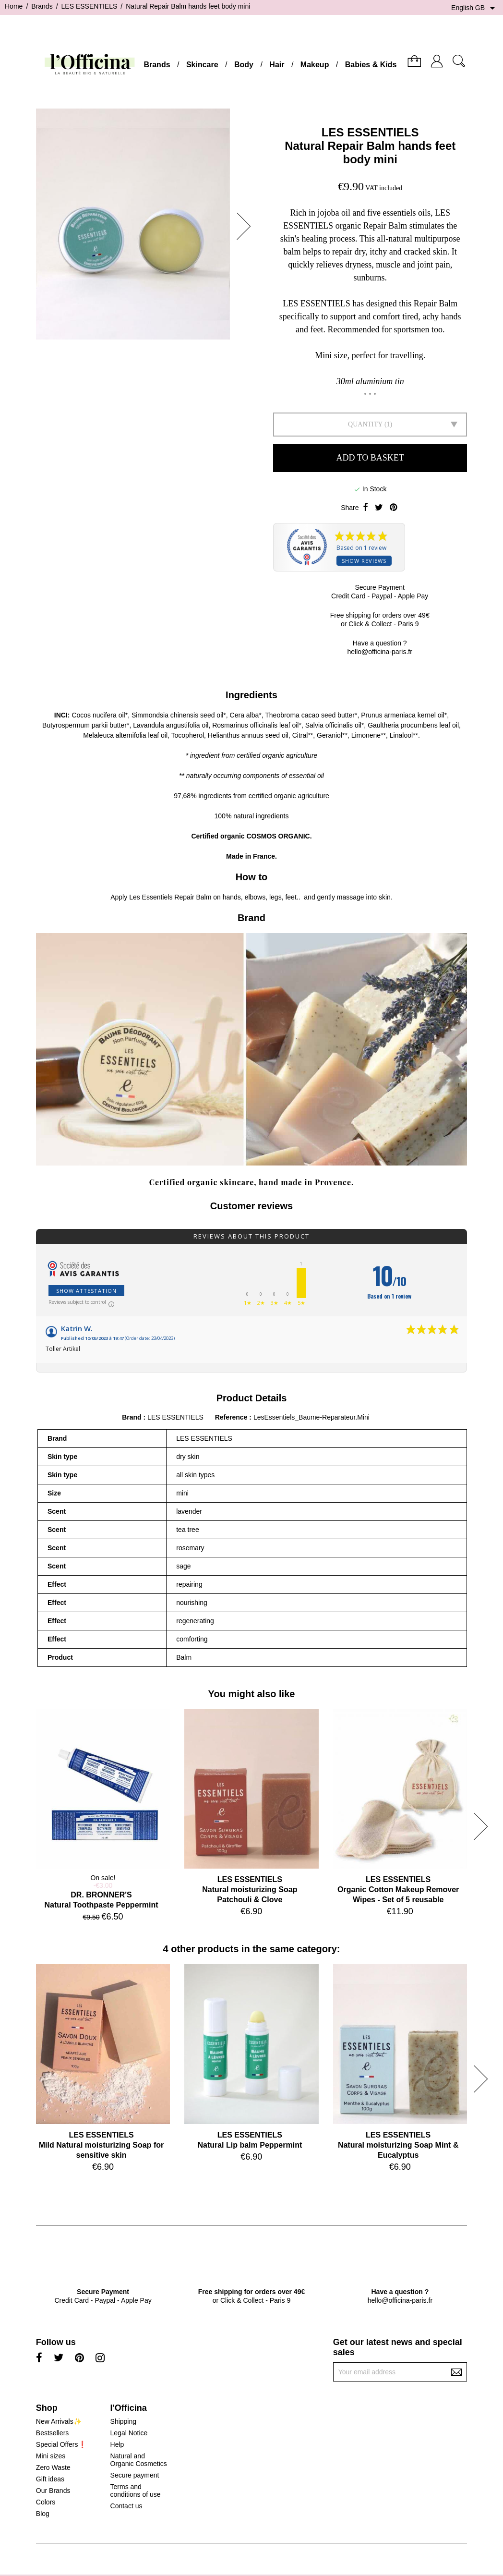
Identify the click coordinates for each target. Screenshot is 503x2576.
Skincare (202, 65)
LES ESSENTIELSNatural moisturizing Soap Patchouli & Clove (249, 1889)
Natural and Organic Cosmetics (138, 2459)
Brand (131, 1417)
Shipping (123, 2421)
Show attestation (86, 1290)
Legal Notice (129, 2433)
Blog (42, 2513)
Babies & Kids (371, 65)
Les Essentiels (150, 897)
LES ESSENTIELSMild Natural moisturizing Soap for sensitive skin (101, 2145)
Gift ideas (50, 2479)
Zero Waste (53, 2467)
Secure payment (134, 2475)
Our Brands (53, 2490)
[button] (247, 226)
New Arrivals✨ (59, 2421)
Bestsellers (52, 2433)
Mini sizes (50, 2456)
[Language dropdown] (474, 8)
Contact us (126, 2506)
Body (243, 65)
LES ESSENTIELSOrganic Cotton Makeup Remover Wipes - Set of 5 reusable (398, 1889)
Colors (45, 2502)
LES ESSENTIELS (370, 132)
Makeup (314, 65)
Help (117, 2444)
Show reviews (364, 560)
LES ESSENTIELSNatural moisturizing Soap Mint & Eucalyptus (398, 2145)
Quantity (365, 424)
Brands (157, 65)
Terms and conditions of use (135, 2490)
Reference (232, 1417)
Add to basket (370, 457)
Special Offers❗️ (61, 2444)
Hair (276, 65)
